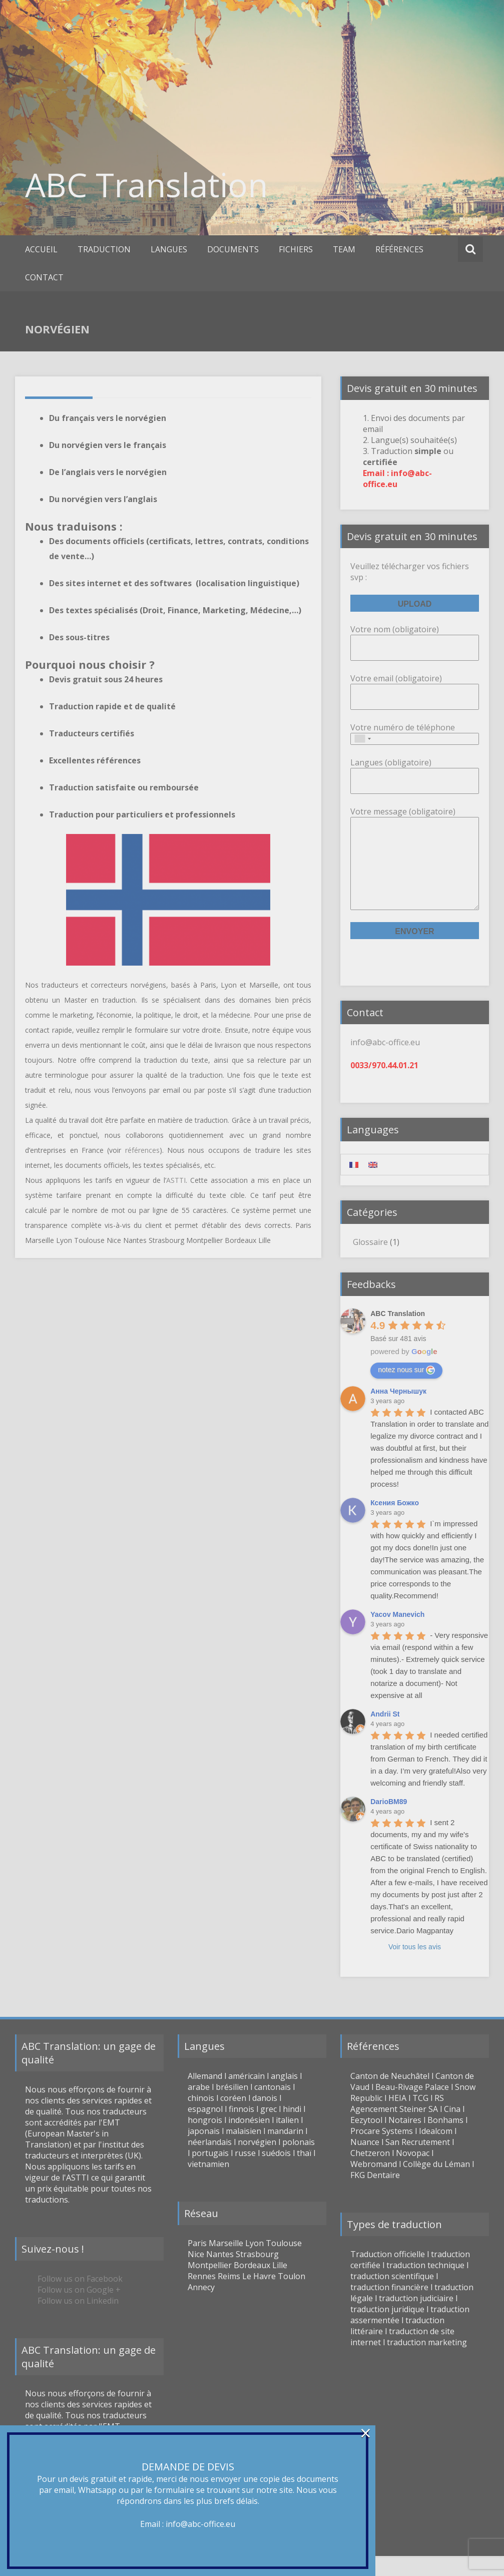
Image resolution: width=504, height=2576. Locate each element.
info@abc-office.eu (200, 2523)
